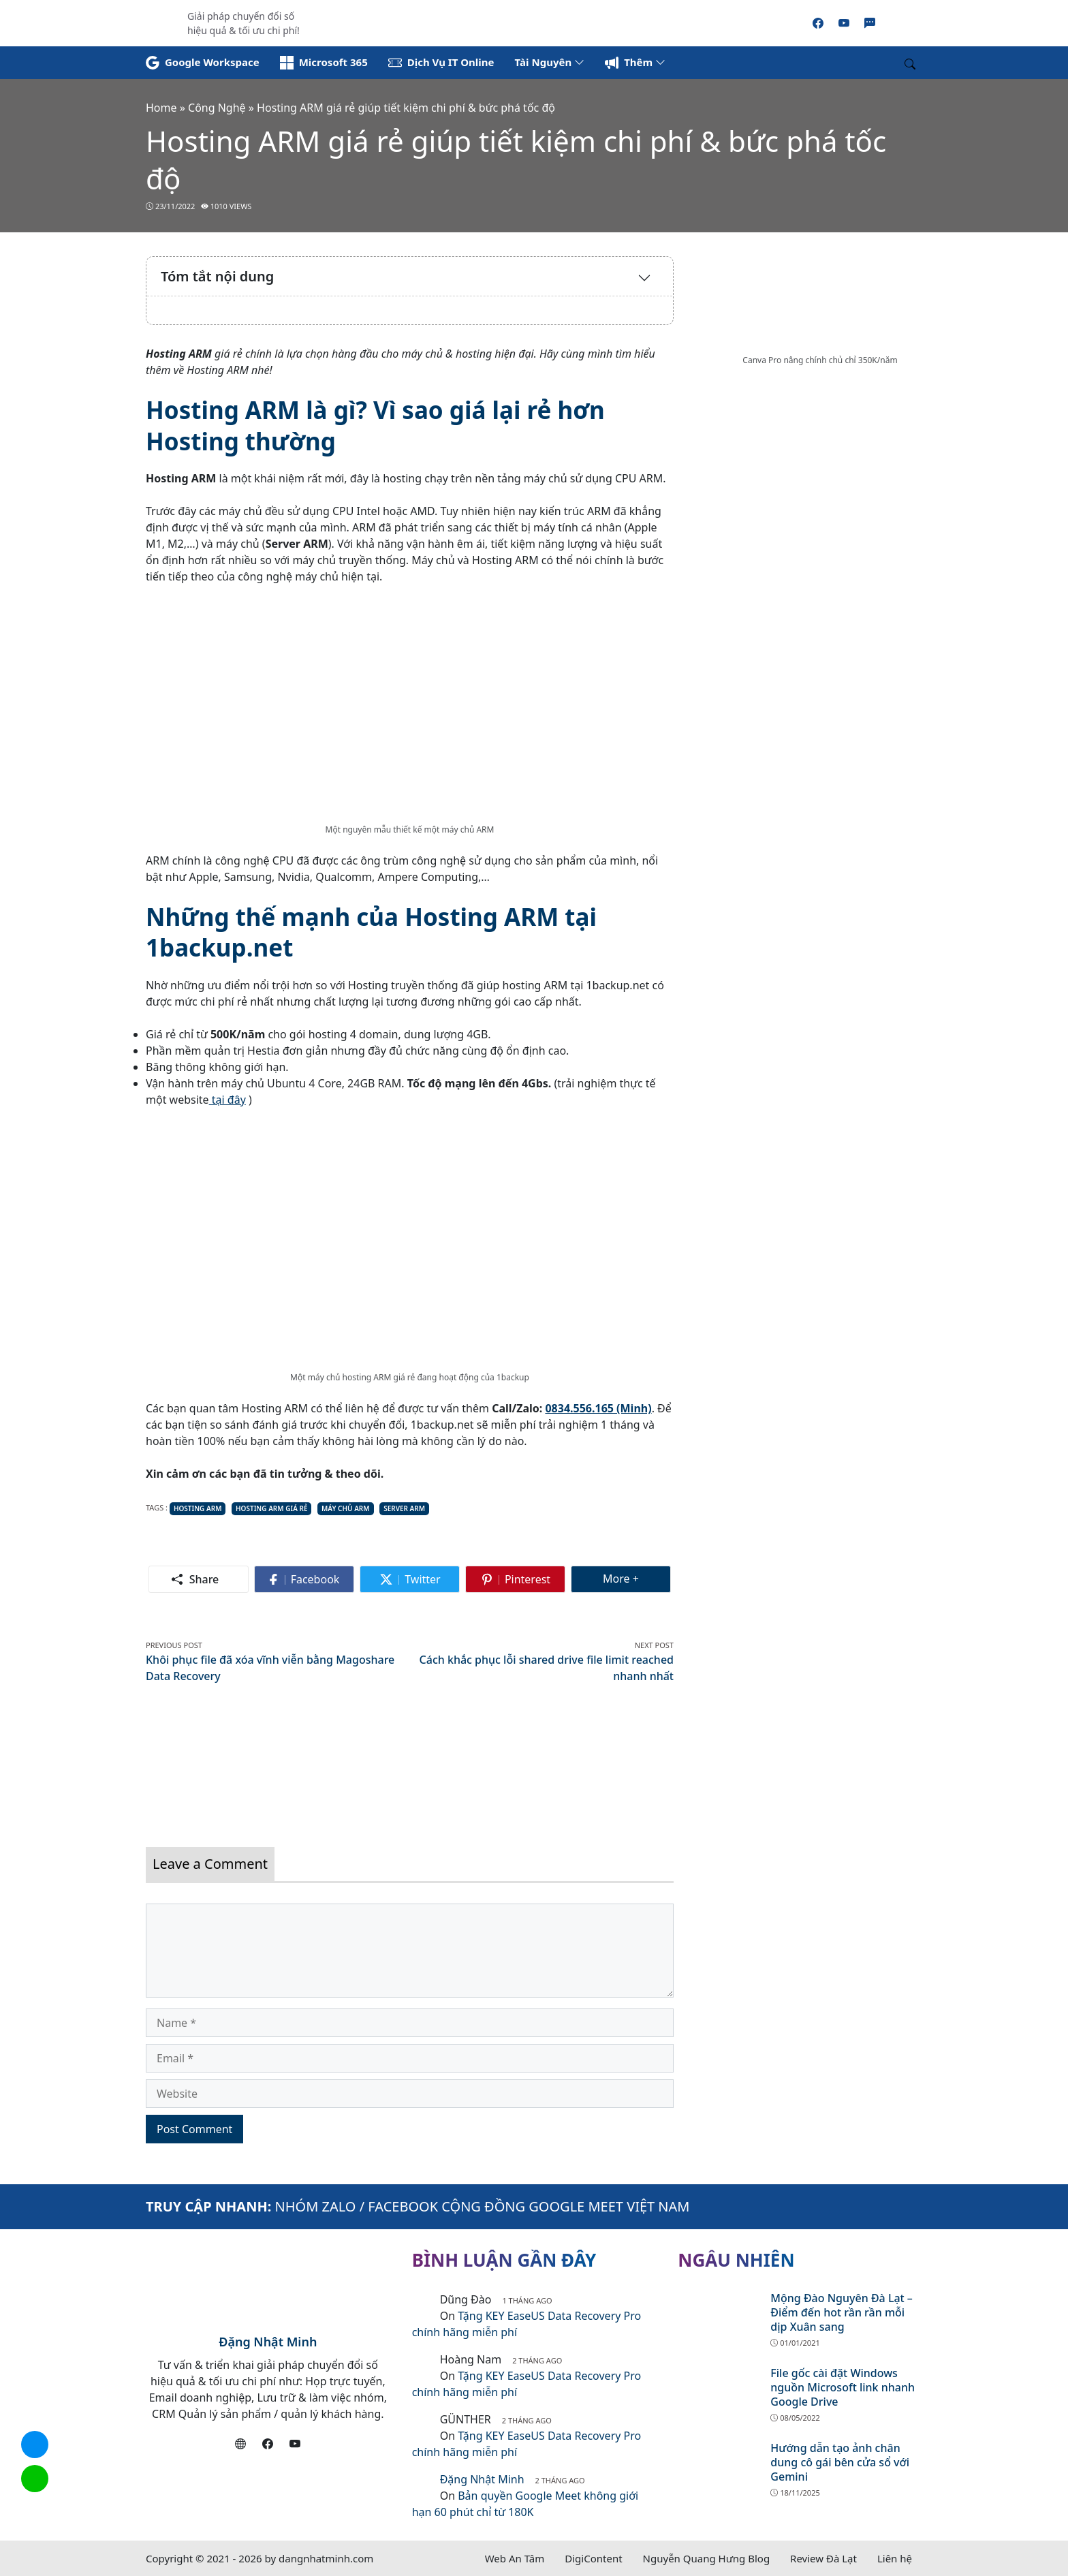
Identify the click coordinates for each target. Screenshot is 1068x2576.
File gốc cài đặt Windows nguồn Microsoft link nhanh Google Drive (842, 2387)
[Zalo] (870, 23)
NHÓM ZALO (315, 2206)
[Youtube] (844, 23)
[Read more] (534, 21)
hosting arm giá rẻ (271, 1508)
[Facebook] (818, 23)
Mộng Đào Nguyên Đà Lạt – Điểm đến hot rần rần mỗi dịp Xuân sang (841, 2312)
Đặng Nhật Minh (268, 2341)
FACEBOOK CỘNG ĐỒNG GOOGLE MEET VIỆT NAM (528, 2206)
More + (637, 1578)
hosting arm (198, 1508)
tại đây (227, 1099)
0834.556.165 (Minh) (598, 1408)
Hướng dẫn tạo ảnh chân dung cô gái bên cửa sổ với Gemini (839, 2462)
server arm (404, 1508)
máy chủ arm (345, 1508)
